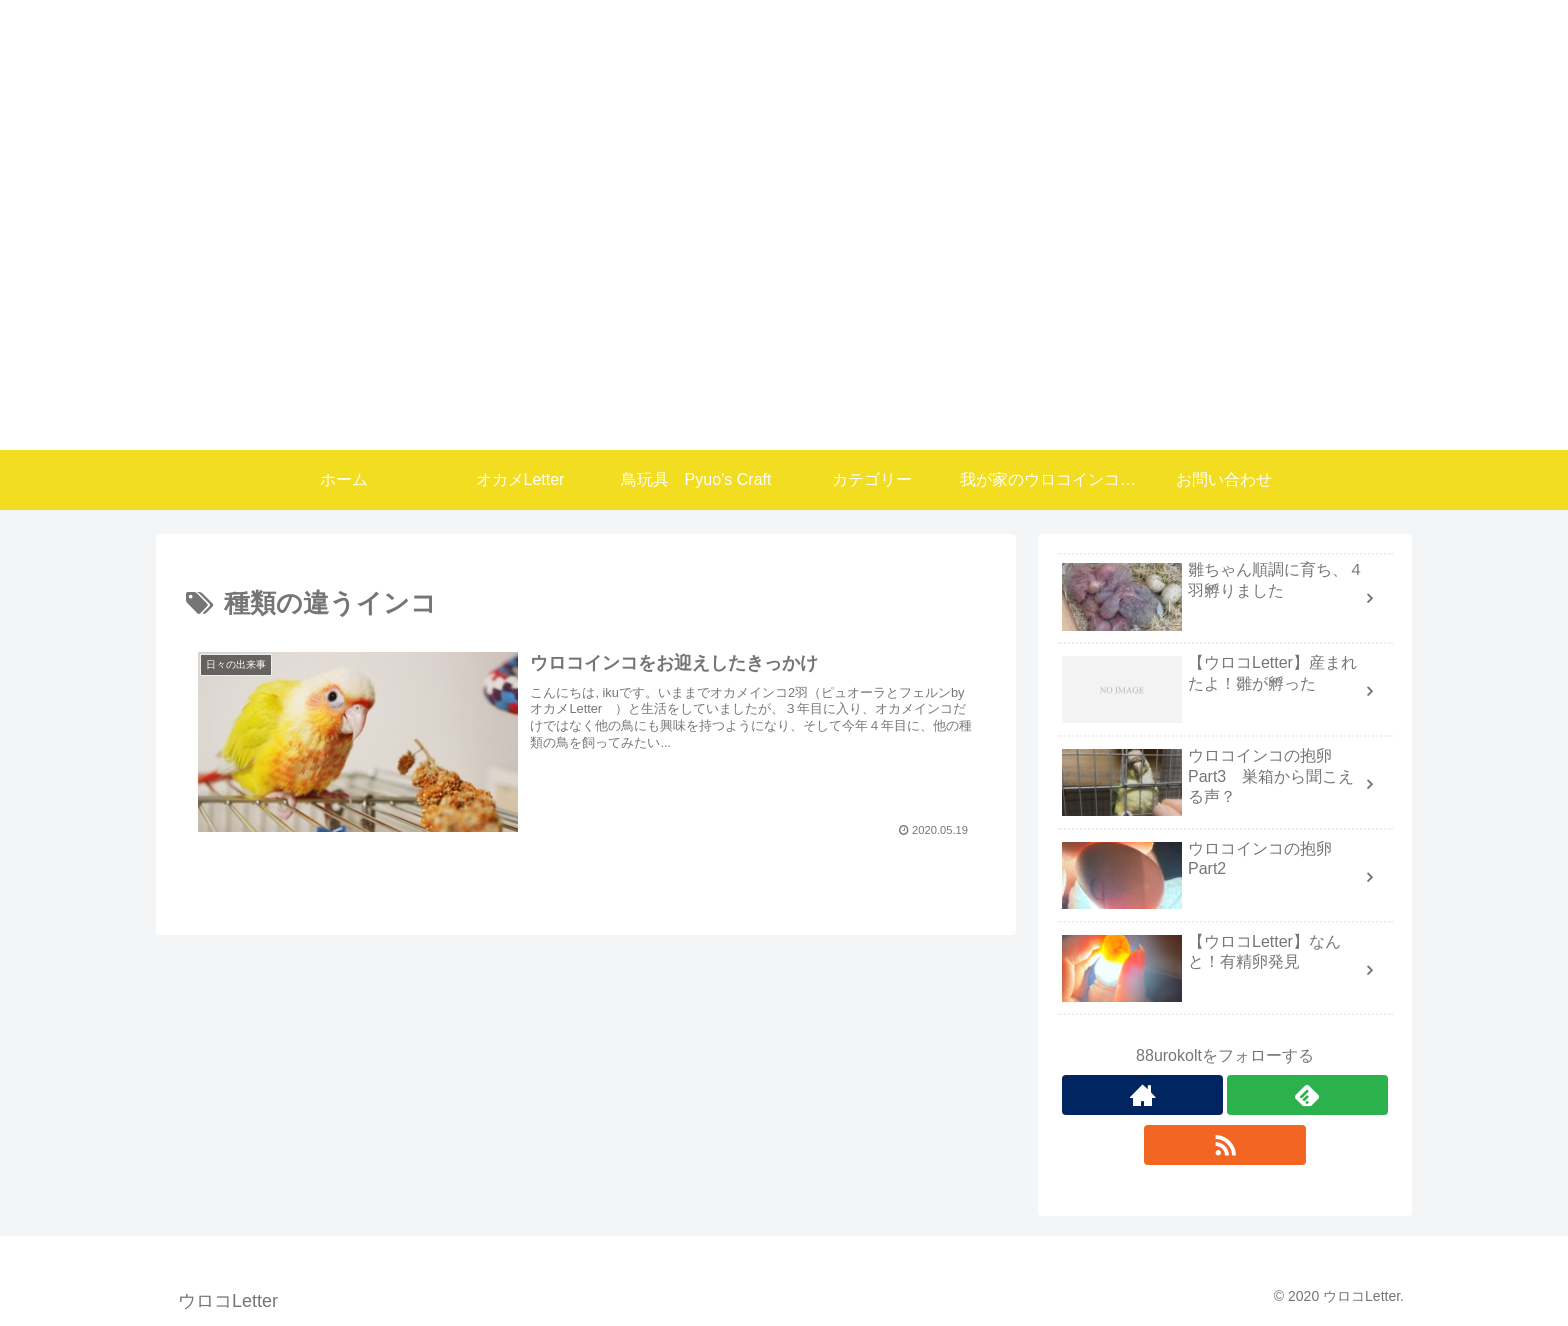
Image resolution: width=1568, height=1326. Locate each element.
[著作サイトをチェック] (1142, 1095)
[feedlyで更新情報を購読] (1307, 1095)
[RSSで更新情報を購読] (1224, 1145)
